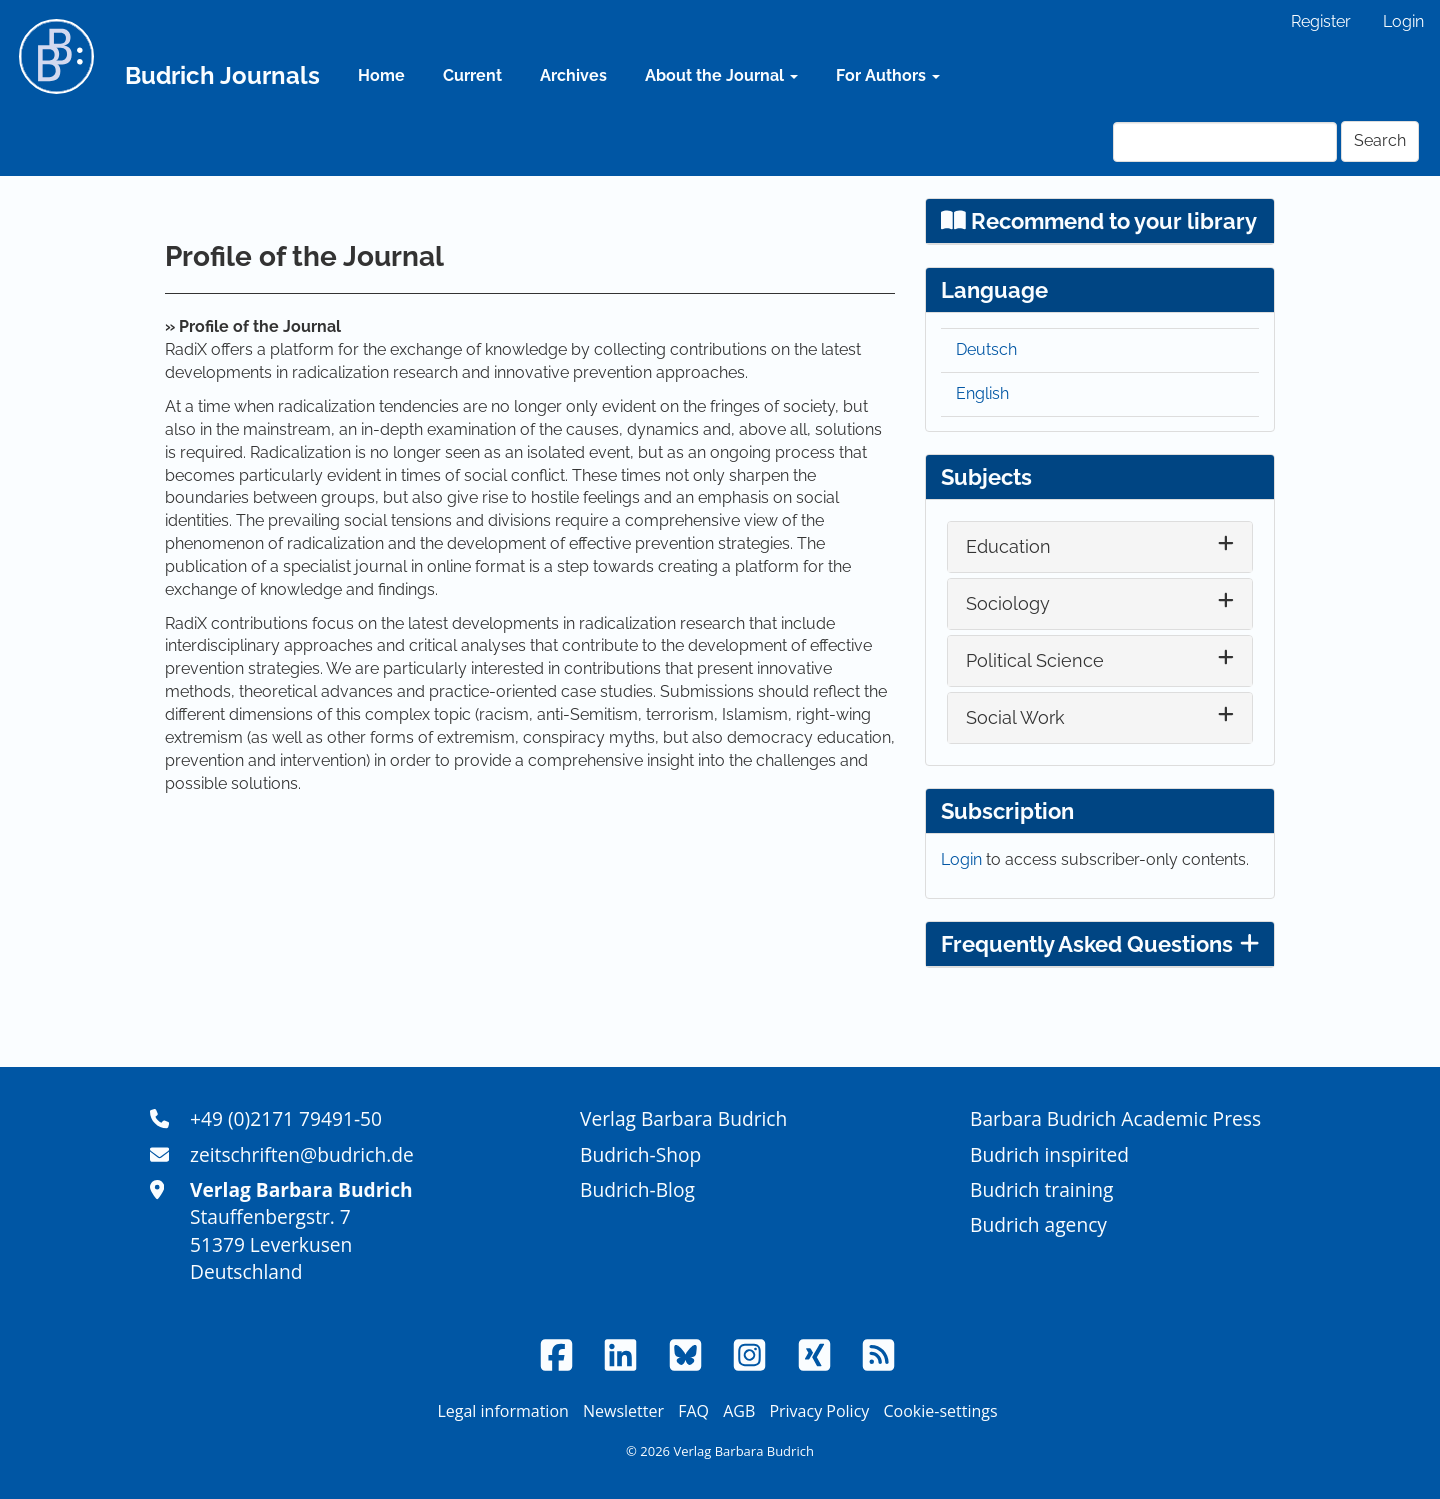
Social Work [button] (1015, 717)
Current (472, 75)
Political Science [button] (1035, 660)
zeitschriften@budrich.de (302, 1154)
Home (381, 75)
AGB (739, 1411)
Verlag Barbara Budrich (683, 1118)
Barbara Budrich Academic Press (1115, 1118)
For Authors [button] (888, 75)
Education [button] (1008, 546)
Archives (573, 75)
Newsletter (623, 1411)
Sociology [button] (1008, 603)
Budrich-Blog (637, 1189)
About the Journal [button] (721, 75)
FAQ (693, 1411)
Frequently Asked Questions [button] (1100, 944)
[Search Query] (1225, 142)
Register (1321, 21)
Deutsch (986, 349)
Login (1403, 21)
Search (1380, 140)
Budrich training (1042, 1189)
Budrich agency (1038, 1224)
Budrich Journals (222, 75)
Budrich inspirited (1049, 1154)
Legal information (502, 1411)
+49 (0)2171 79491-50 (286, 1118)
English (982, 393)
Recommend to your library (1099, 221)
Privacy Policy (819, 1411)
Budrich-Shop (640, 1154)
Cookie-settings (940, 1411)
